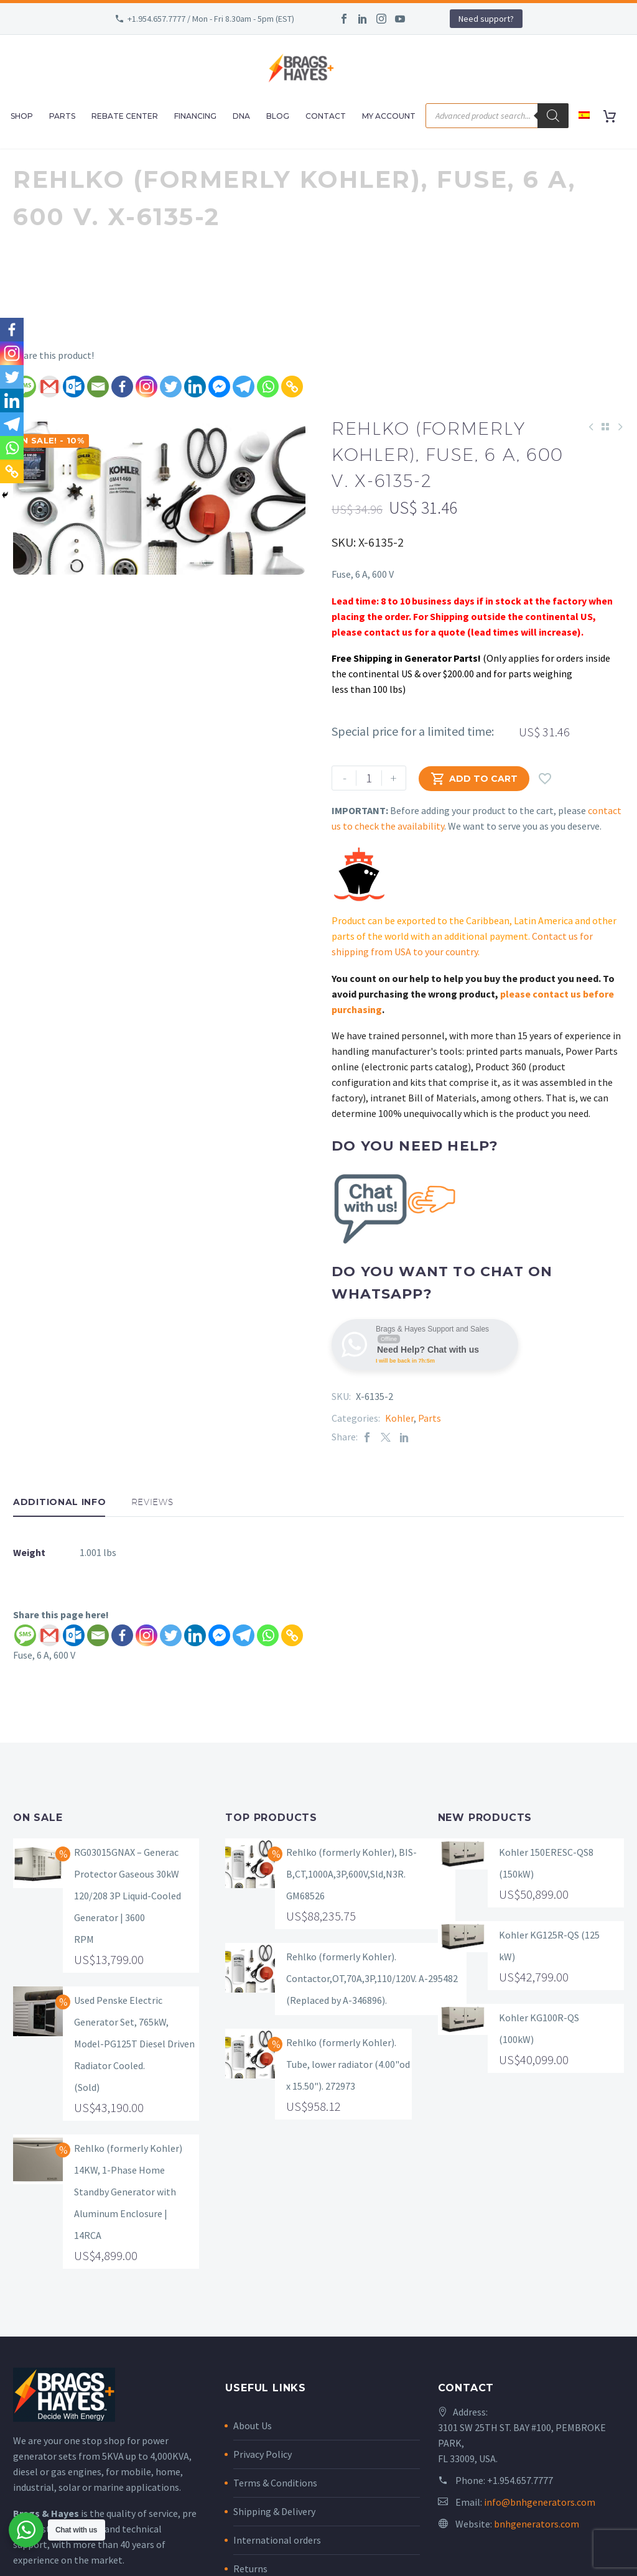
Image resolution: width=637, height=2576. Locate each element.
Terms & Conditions (275, 2482)
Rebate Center (124, 116)
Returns (250, 2568)
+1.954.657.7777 (520, 2480)
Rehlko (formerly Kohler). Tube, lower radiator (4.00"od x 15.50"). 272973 (348, 2064)
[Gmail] (49, 386)
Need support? (486, 18)
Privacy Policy (262, 2454)
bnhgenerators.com (536, 2524)
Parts (62, 116)
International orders (277, 2540)
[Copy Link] (292, 386)
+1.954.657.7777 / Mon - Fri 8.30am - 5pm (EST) (211, 18)
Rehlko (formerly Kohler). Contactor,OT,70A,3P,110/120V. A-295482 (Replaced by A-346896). (372, 1978)
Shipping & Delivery (274, 2511)
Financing (195, 116)
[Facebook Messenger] (219, 386)
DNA (241, 116)
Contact (325, 116)
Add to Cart (474, 778)
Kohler (399, 1418)
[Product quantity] (368, 778)
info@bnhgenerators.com (539, 2502)
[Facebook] (122, 386)
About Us (252, 2425)
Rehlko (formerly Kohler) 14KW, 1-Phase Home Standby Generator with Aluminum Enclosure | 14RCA (128, 2191)
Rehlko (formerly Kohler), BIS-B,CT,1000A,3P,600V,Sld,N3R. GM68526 (351, 1874)
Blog (277, 116)
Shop (22, 116)
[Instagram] (146, 386)
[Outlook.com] (74, 386)
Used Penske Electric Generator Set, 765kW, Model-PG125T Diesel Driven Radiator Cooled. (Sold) (134, 2043)
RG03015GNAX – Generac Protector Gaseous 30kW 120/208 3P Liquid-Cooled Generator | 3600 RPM (127, 1895)
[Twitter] (171, 386)
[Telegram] (243, 386)
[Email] (98, 386)
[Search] (553, 115)
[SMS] (25, 1635)
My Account (389, 116)
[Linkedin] (195, 386)
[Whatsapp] (268, 386)
